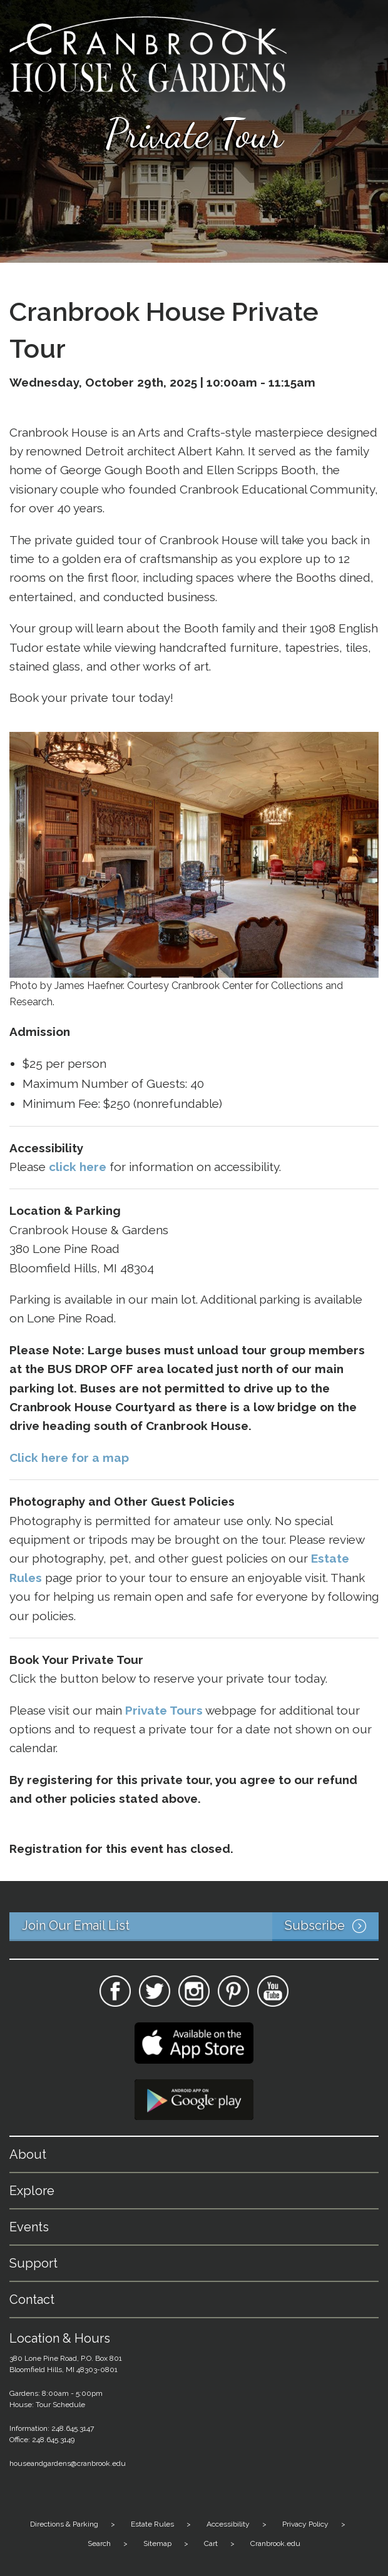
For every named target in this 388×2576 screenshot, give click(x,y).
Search (99, 2543)
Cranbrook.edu (275, 2543)
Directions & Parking (64, 2524)
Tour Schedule (60, 2404)
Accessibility (228, 2524)
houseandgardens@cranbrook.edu (67, 2463)
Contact (31, 2299)
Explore (31, 2190)
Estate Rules (152, 2524)
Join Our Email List (200, 1926)
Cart (211, 2543)
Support (33, 2263)
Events (29, 2226)
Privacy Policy (305, 2524)
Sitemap (157, 2543)
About (27, 2154)
